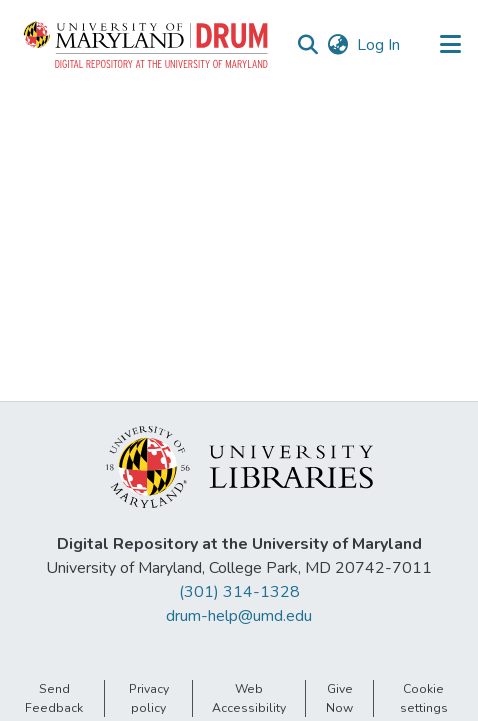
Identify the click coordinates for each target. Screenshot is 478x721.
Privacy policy (149, 698)
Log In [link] (379, 45)
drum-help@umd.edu (239, 616)
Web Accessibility (249, 698)
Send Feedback (54, 698)
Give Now (339, 698)
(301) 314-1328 (239, 592)
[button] (147, 45)
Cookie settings (424, 698)
